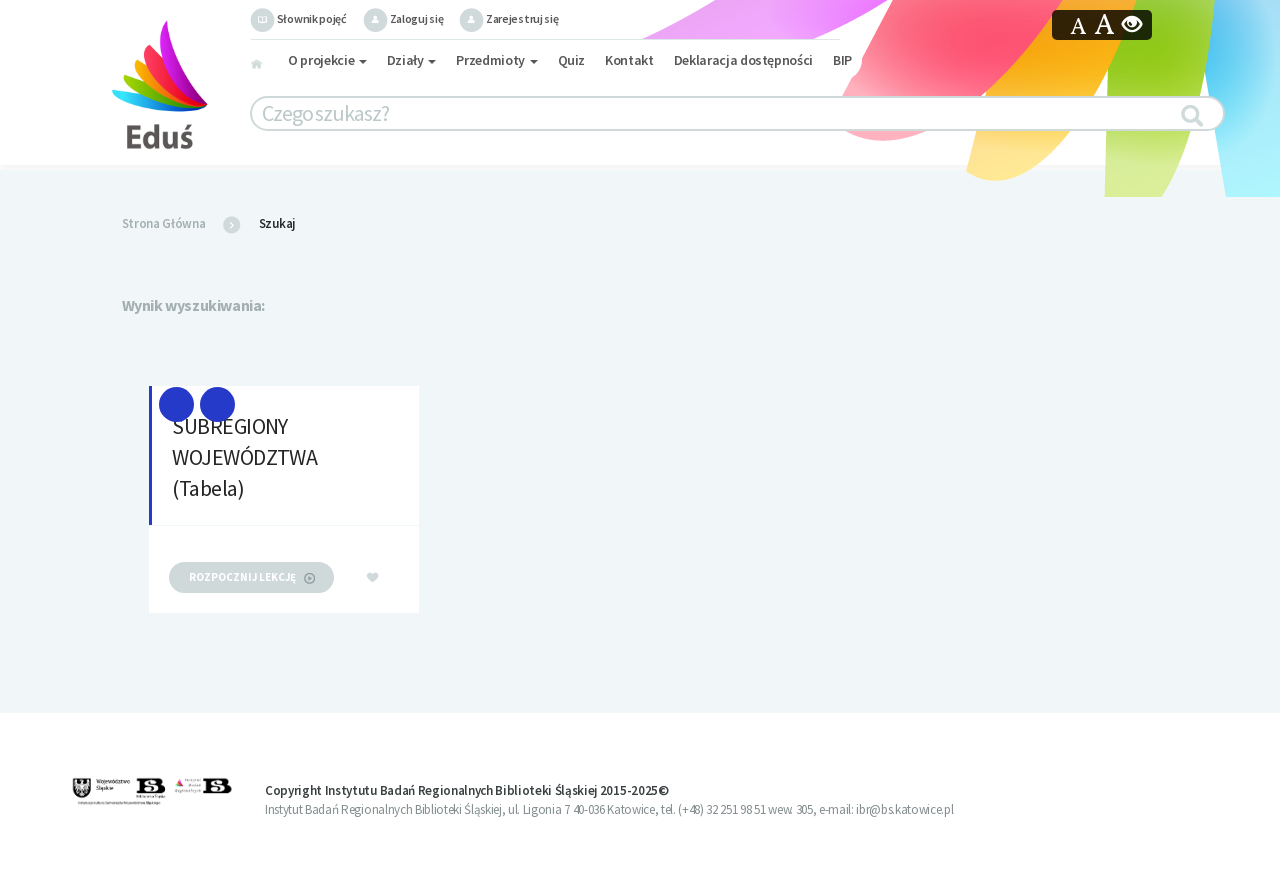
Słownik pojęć (298, 18)
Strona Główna (164, 223)
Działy (412, 60)
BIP (842, 60)
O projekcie (327, 60)
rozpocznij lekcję (252, 577)
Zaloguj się (403, 18)
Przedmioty (496, 60)
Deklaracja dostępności (743, 60)
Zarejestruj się (508, 18)
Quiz (572, 60)
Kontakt (629, 60)
